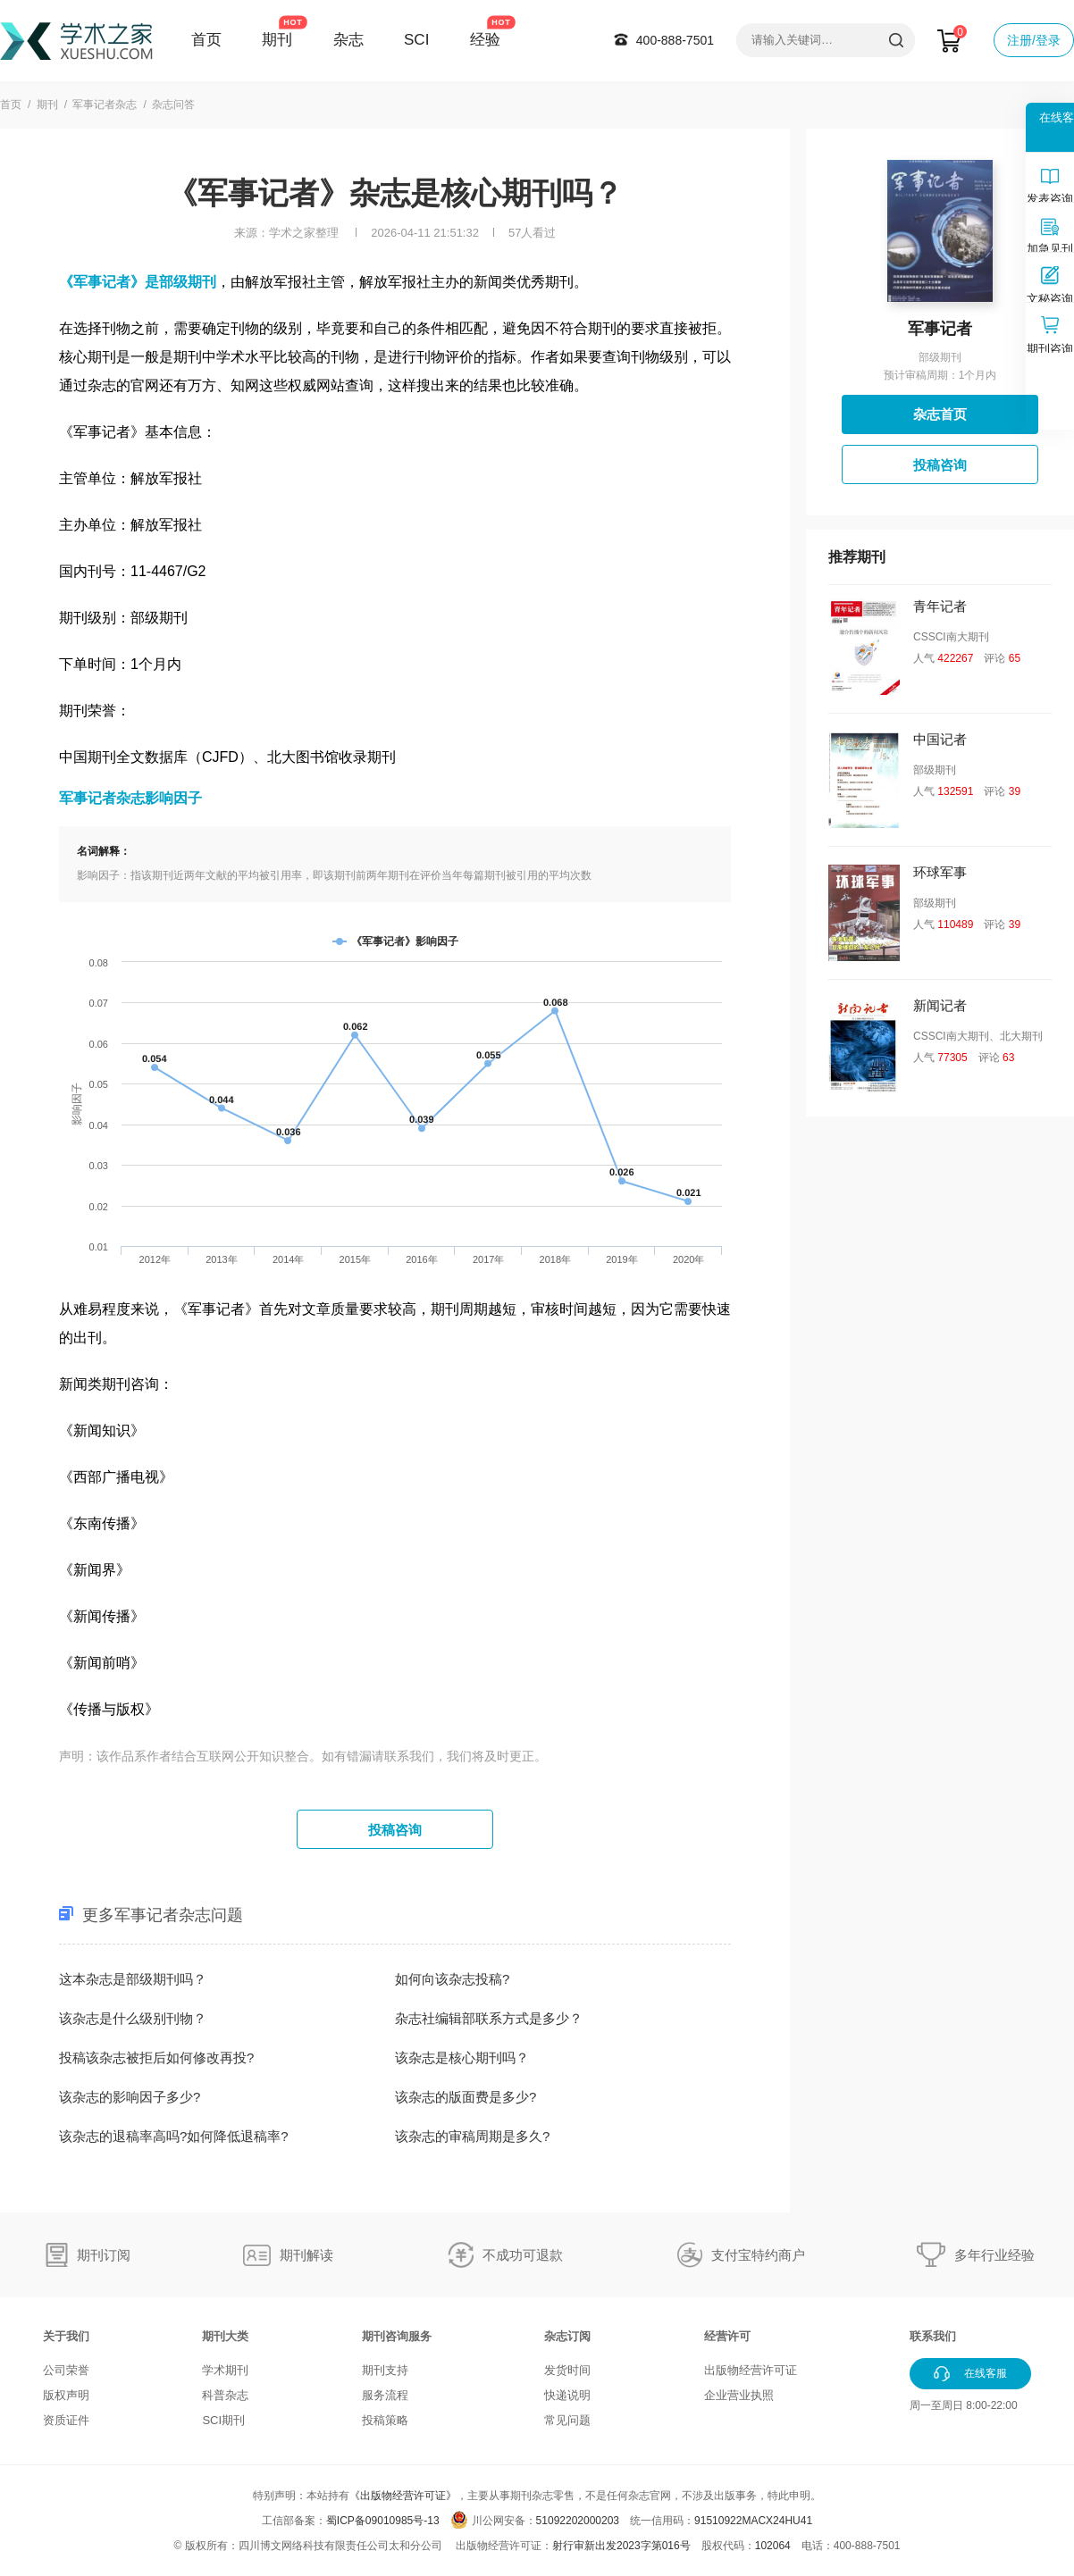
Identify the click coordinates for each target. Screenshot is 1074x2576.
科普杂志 (225, 2395)
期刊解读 (306, 2254)
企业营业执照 (739, 2395)
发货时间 (567, 2370)
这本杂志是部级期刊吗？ (132, 1978)
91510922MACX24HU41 (753, 2520)
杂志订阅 (567, 2336)
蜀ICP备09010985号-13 (383, 2520)
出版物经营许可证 (750, 2370)
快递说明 (567, 2395)
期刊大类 (225, 2336)
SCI (416, 39)
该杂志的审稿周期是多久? (472, 2136)
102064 (773, 2545)
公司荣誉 (66, 2370)
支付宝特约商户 (758, 2254)
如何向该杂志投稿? (452, 1978)
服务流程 (385, 2395)
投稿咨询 (395, 1829)
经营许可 (727, 2336)
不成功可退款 (522, 2254)
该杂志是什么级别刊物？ (132, 2018)
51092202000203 (577, 2520)
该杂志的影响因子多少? (129, 2096)
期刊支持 (385, 2370)
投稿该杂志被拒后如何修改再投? (156, 2057)
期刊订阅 (103, 2254)
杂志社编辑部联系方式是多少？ (489, 2018)
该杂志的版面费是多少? (465, 2096)
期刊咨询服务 (397, 2336)
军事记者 (940, 329)
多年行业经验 (994, 2254)
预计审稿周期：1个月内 (940, 375)
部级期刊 (940, 357)
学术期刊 (225, 2370)
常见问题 (567, 2420)
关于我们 (66, 2336)
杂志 (348, 39)
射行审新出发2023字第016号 (621, 2545)
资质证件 (66, 2420)
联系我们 (933, 2336)
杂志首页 (940, 414)
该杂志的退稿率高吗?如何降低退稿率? (174, 2136)
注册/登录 (1034, 40)
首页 (206, 39)
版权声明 (66, 2395)
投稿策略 (385, 2420)
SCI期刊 (223, 2420)
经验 (485, 39)
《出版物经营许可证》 (403, 2495)
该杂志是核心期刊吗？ (462, 2057)
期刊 (277, 39)
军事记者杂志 (104, 104)
